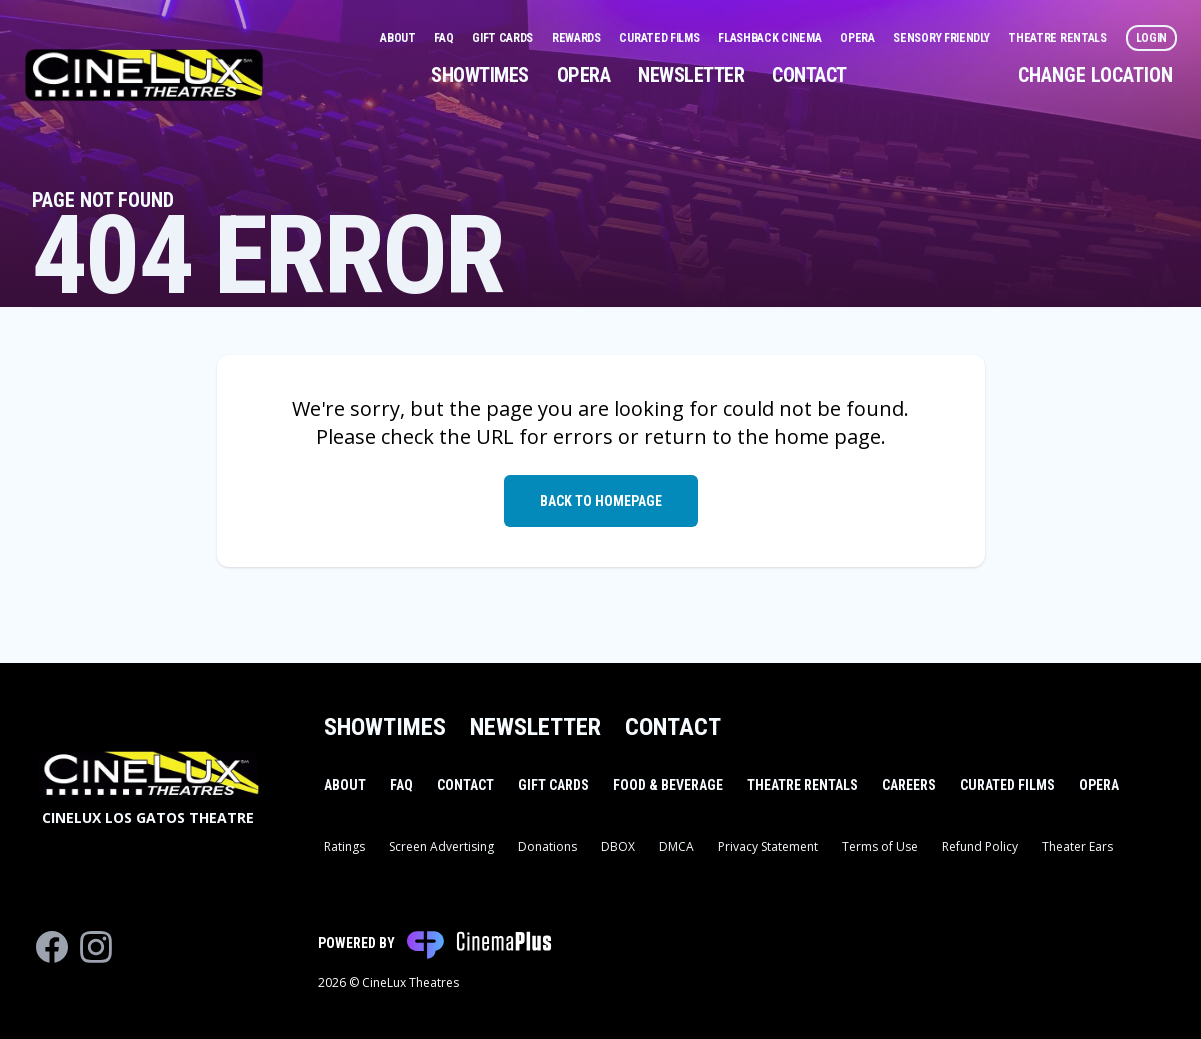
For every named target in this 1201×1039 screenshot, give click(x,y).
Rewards (578, 38)
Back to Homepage (601, 501)
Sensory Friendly (942, 38)
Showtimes (480, 75)
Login (1152, 38)
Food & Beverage (668, 785)
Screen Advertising (441, 846)
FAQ (445, 38)
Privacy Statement (768, 846)
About (399, 38)
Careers (909, 785)
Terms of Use (880, 846)
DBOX (618, 846)
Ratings (344, 846)
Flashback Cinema (771, 38)
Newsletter (691, 75)
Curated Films (660, 38)
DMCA (676, 846)
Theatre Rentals (1058, 38)
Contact (809, 75)
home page (827, 436)
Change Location (1095, 75)
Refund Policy (980, 846)
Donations (547, 846)
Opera (858, 38)
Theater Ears (1077, 846)
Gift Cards (504, 38)
